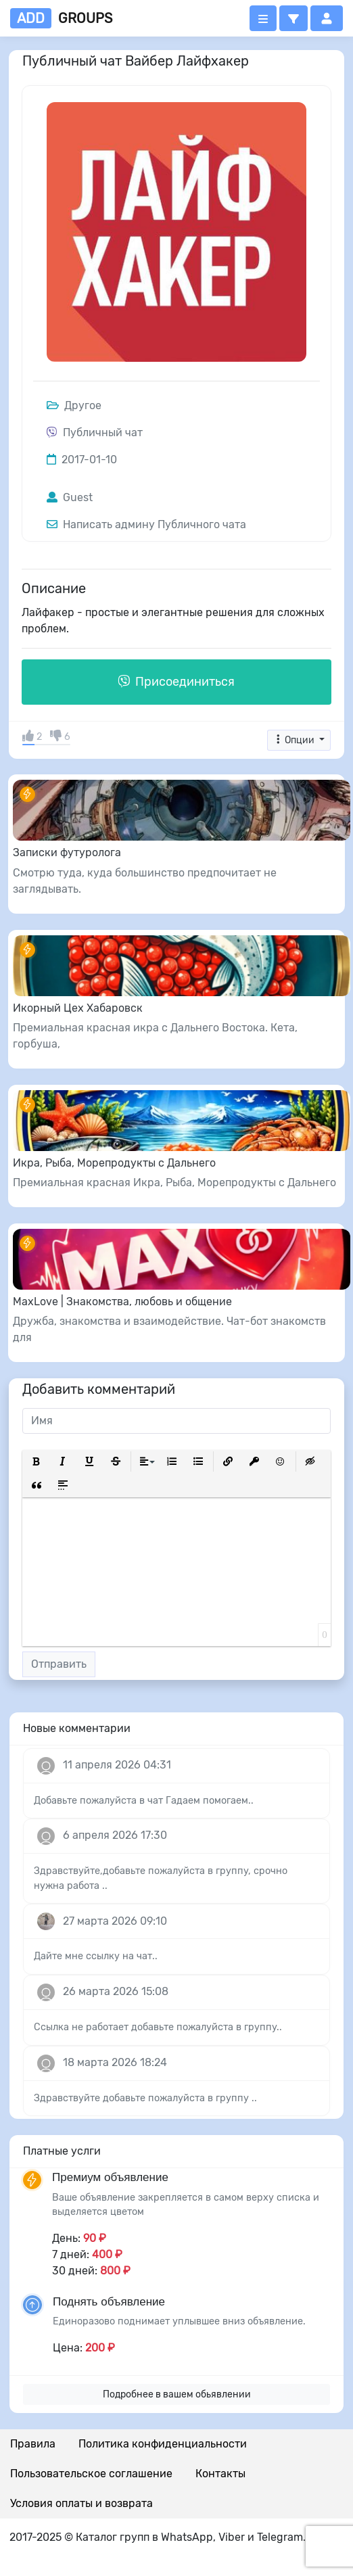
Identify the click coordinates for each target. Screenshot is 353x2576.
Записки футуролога (67, 852)
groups (61, 18)
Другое (74, 405)
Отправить (59, 1664)
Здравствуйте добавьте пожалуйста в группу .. (145, 2098)
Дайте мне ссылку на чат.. (96, 1956)
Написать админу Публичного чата (146, 524)
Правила (32, 2443)
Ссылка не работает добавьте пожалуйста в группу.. (158, 2027)
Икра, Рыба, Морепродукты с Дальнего (114, 1162)
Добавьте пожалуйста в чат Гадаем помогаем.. (144, 1800)
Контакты (220, 2473)
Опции (294, 740)
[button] (293, 18)
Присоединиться (176, 681)
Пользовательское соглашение (91, 2473)
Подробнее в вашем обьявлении (177, 2394)
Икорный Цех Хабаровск (78, 1008)
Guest (70, 497)
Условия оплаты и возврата (81, 2503)
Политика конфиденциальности (162, 2443)
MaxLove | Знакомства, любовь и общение (122, 1301)
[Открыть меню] (263, 18)
